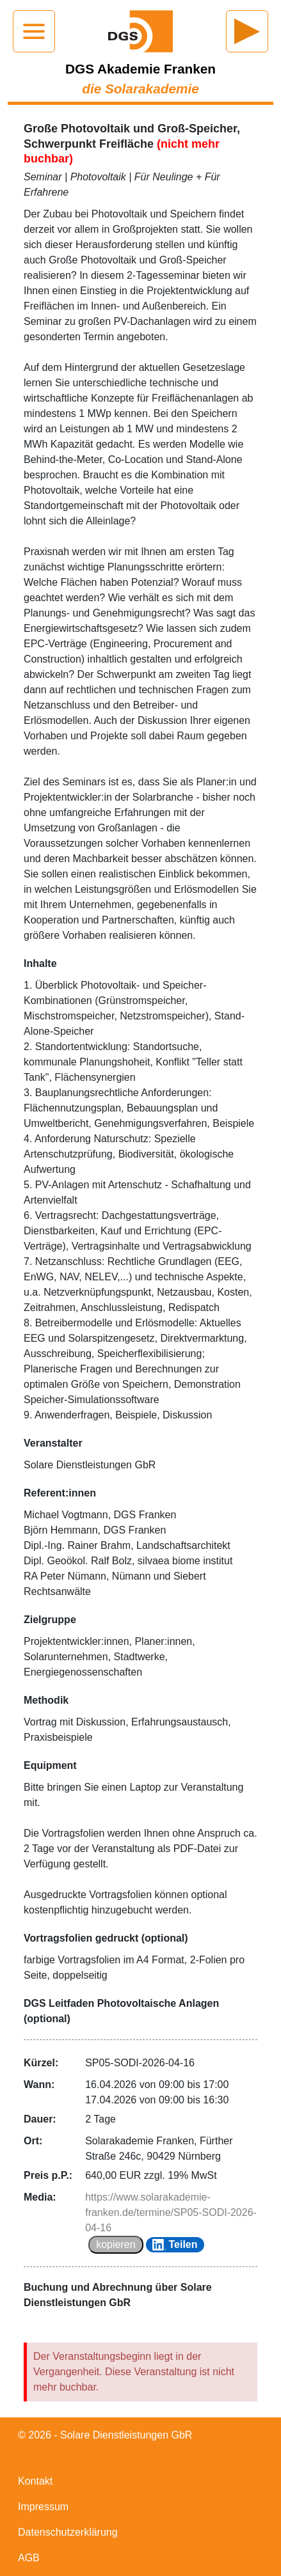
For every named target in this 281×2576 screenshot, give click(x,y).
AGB (29, 2557)
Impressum (43, 2506)
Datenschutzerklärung (68, 2532)
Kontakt (35, 2481)
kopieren (115, 2244)
